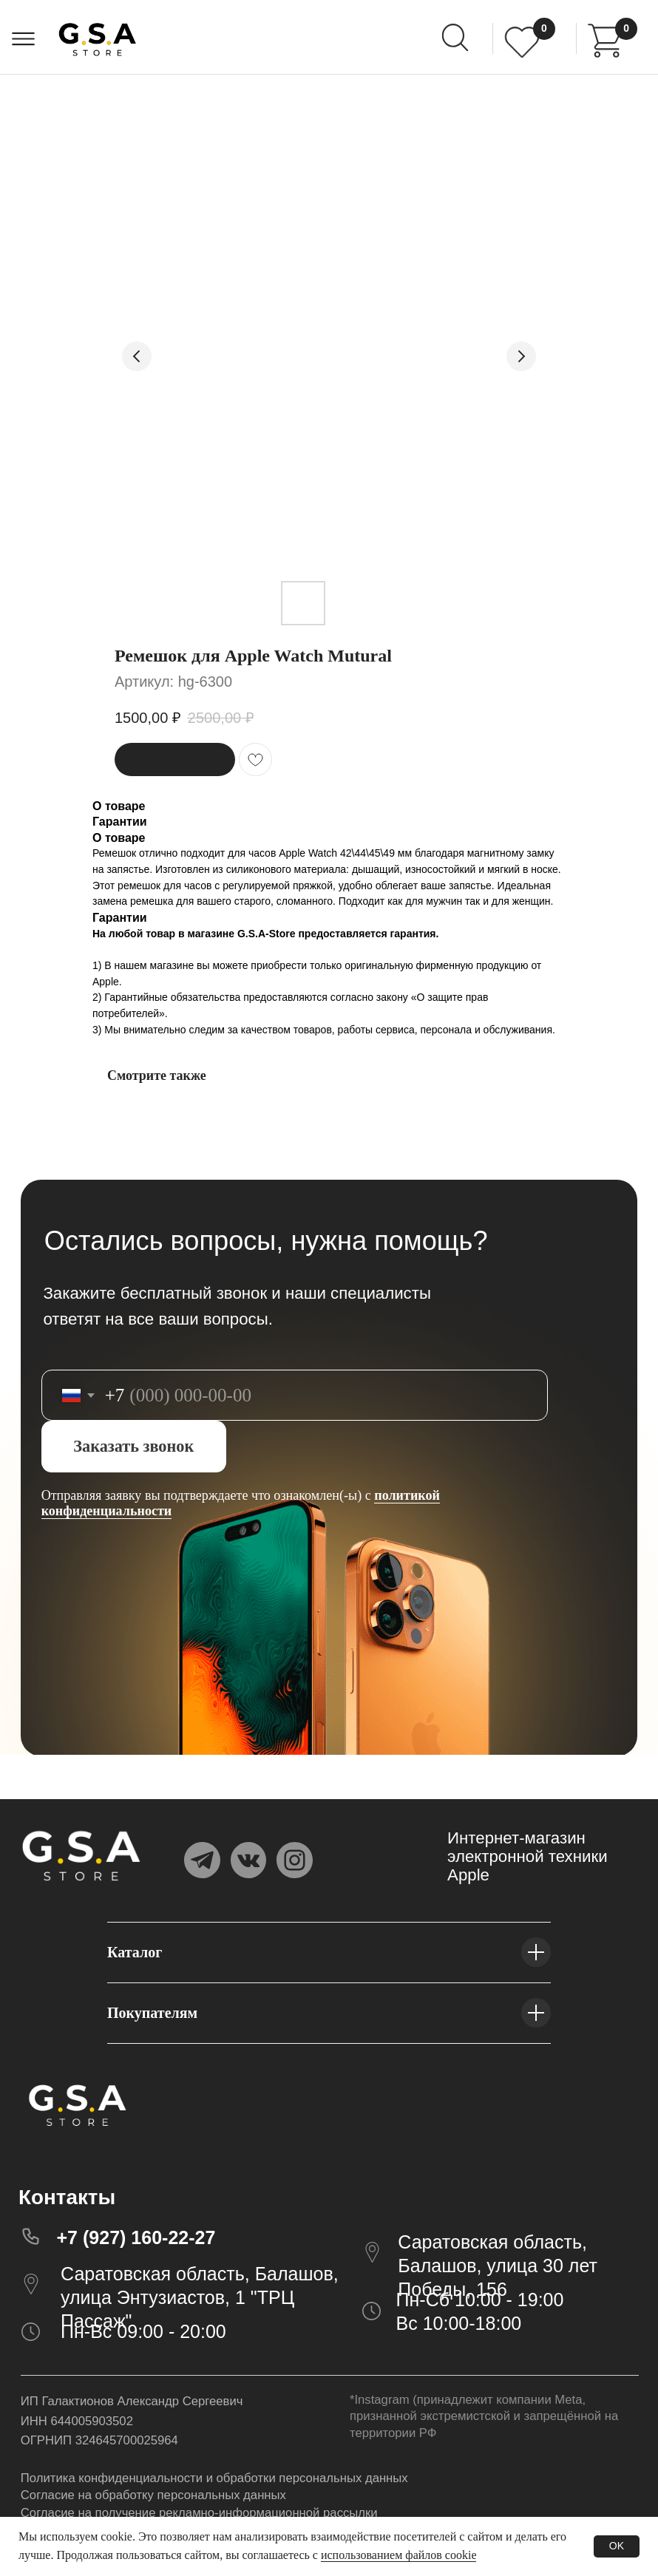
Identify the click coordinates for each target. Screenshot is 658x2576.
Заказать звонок (133, 1446)
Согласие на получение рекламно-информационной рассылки (199, 2513)
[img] (605, 41)
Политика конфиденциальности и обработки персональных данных (214, 2478)
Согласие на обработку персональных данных (153, 2495)
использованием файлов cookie (399, 2555)
